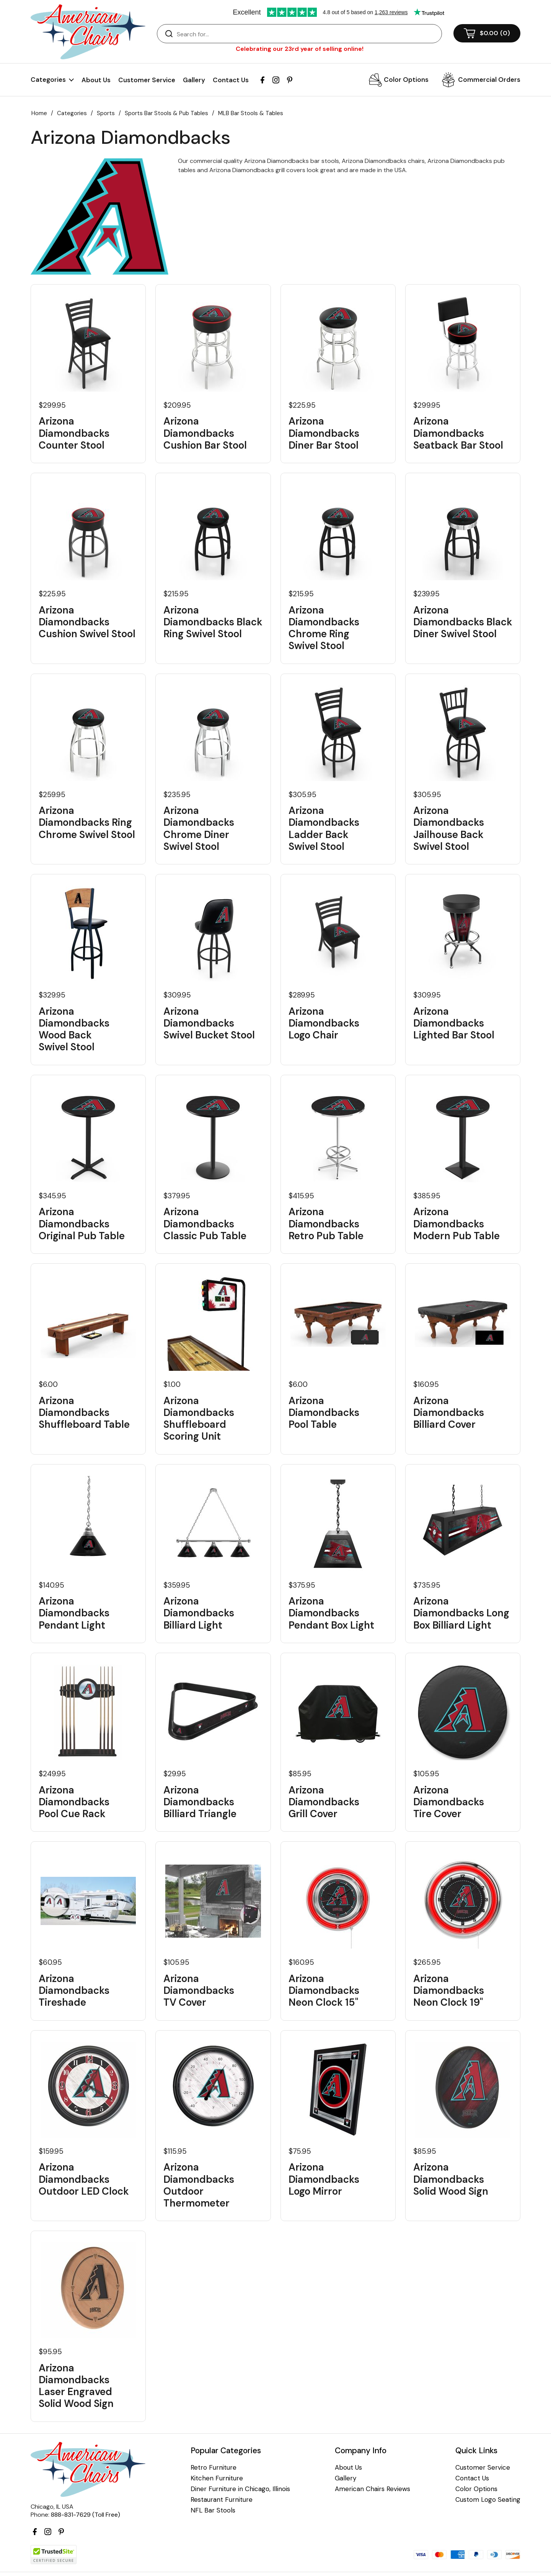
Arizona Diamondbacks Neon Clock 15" (324, 1991)
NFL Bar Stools (213, 2510)
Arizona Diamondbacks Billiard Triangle (199, 1802)
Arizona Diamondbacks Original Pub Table (82, 1224)
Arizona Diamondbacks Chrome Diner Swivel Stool (198, 829)
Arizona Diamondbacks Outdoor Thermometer (198, 2185)
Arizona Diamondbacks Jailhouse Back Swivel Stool (448, 829)
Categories (72, 113)
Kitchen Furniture (217, 2478)
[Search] (307, 34)
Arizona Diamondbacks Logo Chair (324, 1023)
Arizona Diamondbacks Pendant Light (74, 1613)
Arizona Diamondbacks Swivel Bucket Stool (209, 1023)
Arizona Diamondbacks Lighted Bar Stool (453, 1023)
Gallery (194, 80)
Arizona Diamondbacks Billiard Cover (448, 1413)
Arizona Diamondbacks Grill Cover (324, 1802)
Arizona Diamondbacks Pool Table (324, 1413)
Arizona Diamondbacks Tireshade (74, 1991)
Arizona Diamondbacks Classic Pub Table (204, 1224)
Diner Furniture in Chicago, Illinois (240, 2489)
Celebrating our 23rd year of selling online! (300, 49)
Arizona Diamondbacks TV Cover (198, 1991)
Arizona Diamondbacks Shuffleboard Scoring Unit (198, 1419)
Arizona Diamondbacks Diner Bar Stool (324, 433)
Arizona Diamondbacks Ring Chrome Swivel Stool (87, 823)
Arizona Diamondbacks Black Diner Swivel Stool (462, 622)
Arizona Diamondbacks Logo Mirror (324, 2179)
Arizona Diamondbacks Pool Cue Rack (74, 1802)
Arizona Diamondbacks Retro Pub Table (326, 1224)
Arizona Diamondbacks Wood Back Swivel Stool (74, 1029)
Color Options (406, 79)
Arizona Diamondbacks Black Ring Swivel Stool (212, 622)
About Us (96, 80)
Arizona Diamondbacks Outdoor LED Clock (84, 2179)
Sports (106, 113)
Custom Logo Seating (487, 2499)
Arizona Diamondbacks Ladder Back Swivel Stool (324, 829)
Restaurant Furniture (222, 2499)
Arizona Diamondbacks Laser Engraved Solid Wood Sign (76, 2386)
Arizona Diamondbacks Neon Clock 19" (448, 1991)
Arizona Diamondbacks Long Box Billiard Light (461, 1613)
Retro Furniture (213, 2467)
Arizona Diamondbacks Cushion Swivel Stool (87, 622)
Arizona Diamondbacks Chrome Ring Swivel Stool (324, 628)
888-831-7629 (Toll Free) (85, 2515)
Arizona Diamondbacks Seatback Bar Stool (458, 433)
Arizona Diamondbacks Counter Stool (74, 433)
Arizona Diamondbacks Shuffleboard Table (84, 1413)
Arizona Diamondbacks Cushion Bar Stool (205, 433)
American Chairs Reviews (372, 2489)
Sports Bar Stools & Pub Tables (166, 113)
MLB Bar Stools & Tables (250, 113)
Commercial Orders (489, 79)
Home (39, 113)
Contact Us (231, 80)
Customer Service (146, 80)
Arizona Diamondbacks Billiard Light (198, 1613)
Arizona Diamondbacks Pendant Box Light (331, 1613)
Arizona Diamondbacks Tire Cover (448, 1802)
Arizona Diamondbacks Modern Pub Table (456, 1224)
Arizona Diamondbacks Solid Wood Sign (450, 2179)
